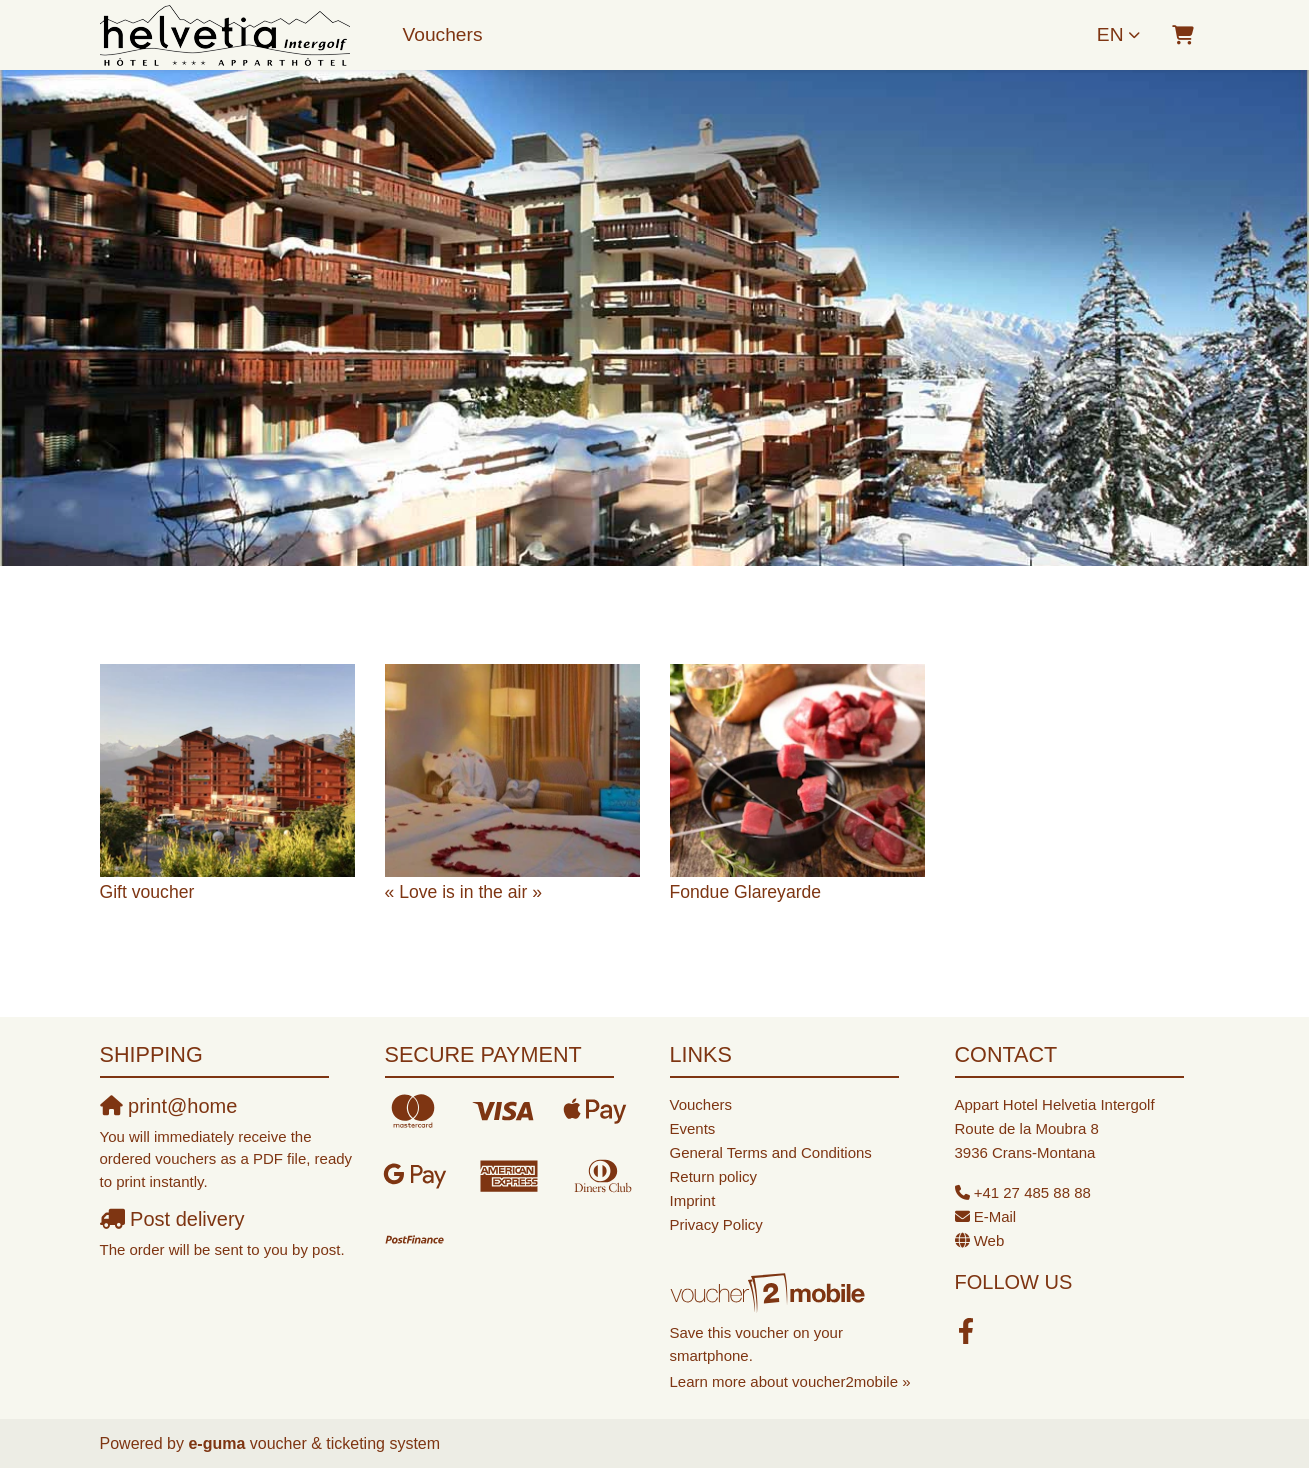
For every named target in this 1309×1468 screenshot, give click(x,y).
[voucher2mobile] (770, 1292)
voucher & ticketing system (314, 1443)
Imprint (693, 1200)
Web (989, 1240)
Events (693, 1128)
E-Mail (995, 1216)
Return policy (714, 1176)
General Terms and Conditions (771, 1152)
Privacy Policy (716, 1224)
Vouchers (443, 34)
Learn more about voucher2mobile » (790, 1381)
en (1110, 34)
